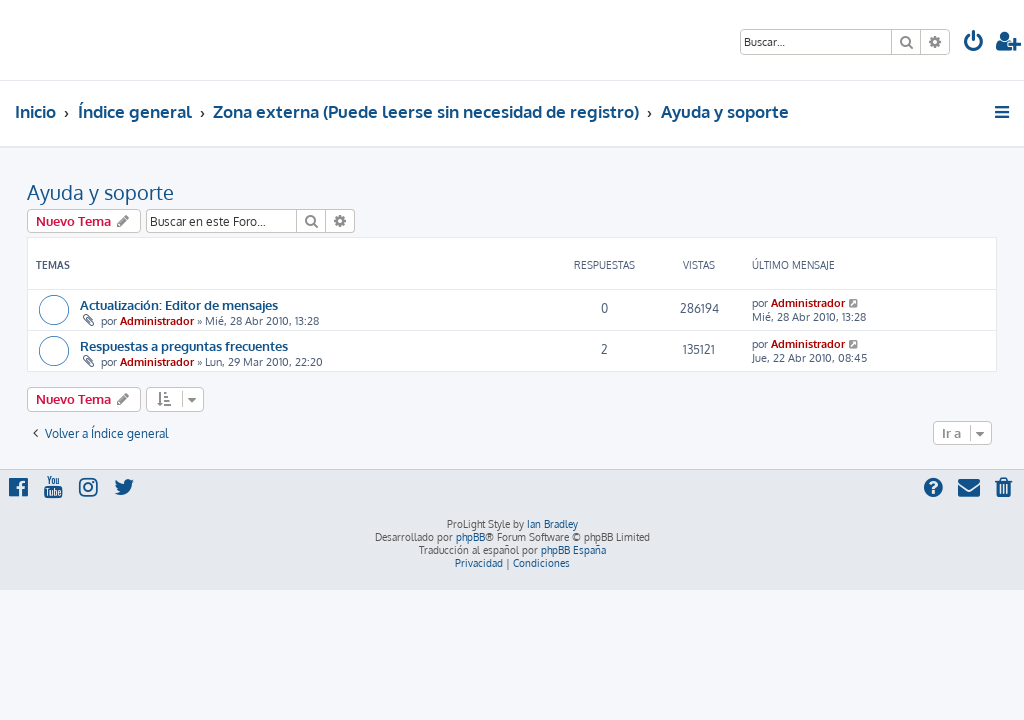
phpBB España (573, 550)
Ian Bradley (552, 524)
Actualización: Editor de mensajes (179, 304)
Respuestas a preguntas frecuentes (184, 345)
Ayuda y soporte (100, 192)
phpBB (470, 537)
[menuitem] (974, 43)
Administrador (157, 321)
